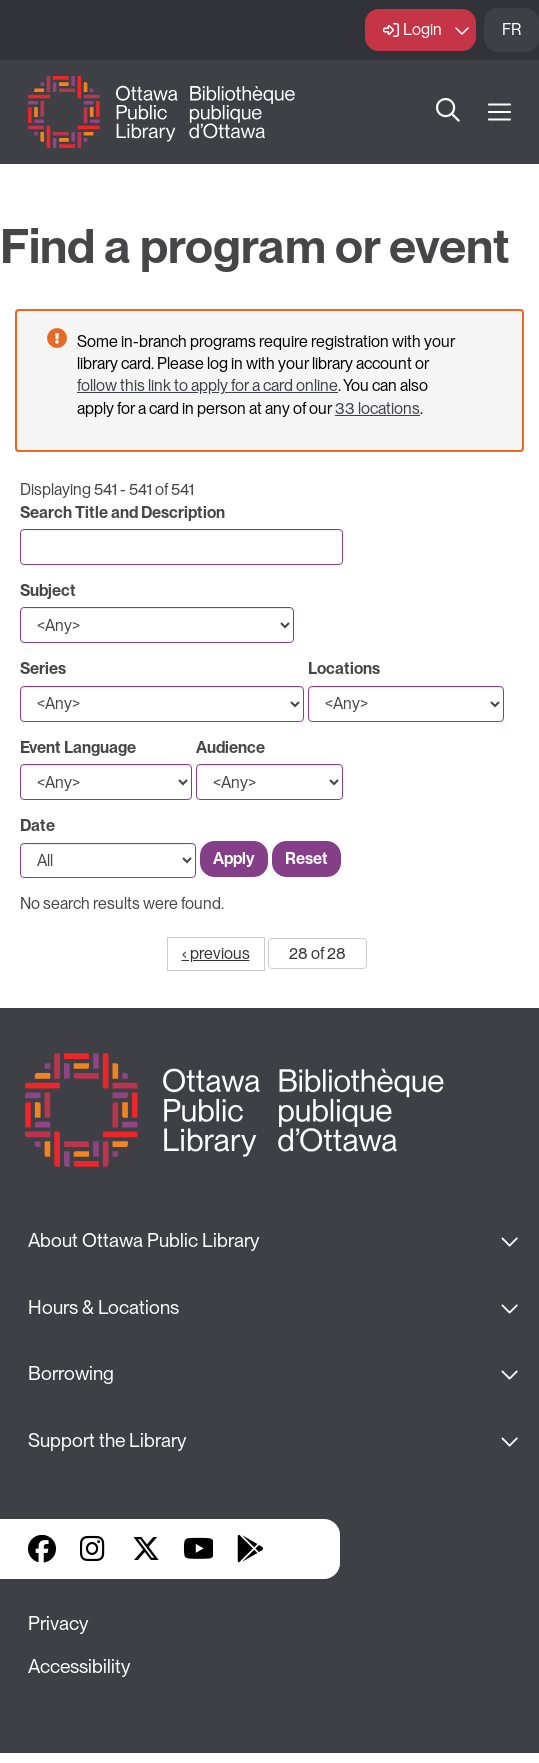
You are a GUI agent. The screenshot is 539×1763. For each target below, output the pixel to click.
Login (422, 29)
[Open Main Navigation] (499, 112)
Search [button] (448, 112)
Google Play (250, 1549)
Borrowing (71, 1373)
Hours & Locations (103, 1307)
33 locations (377, 408)
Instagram (94, 1549)
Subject (48, 590)
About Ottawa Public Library (143, 1240)
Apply (234, 858)
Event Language (78, 747)
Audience (230, 747)
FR (511, 29)
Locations (344, 668)
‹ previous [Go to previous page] (216, 953)
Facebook (42, 1549)
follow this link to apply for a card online (207, 385)
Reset (306, 858)
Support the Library (107, 1440)
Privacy (58, 1623)
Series (43, 668)
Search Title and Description (122, 512)
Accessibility (79, 1666)
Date (37, 825)
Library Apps (302, 1549)
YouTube (198, 1549)
